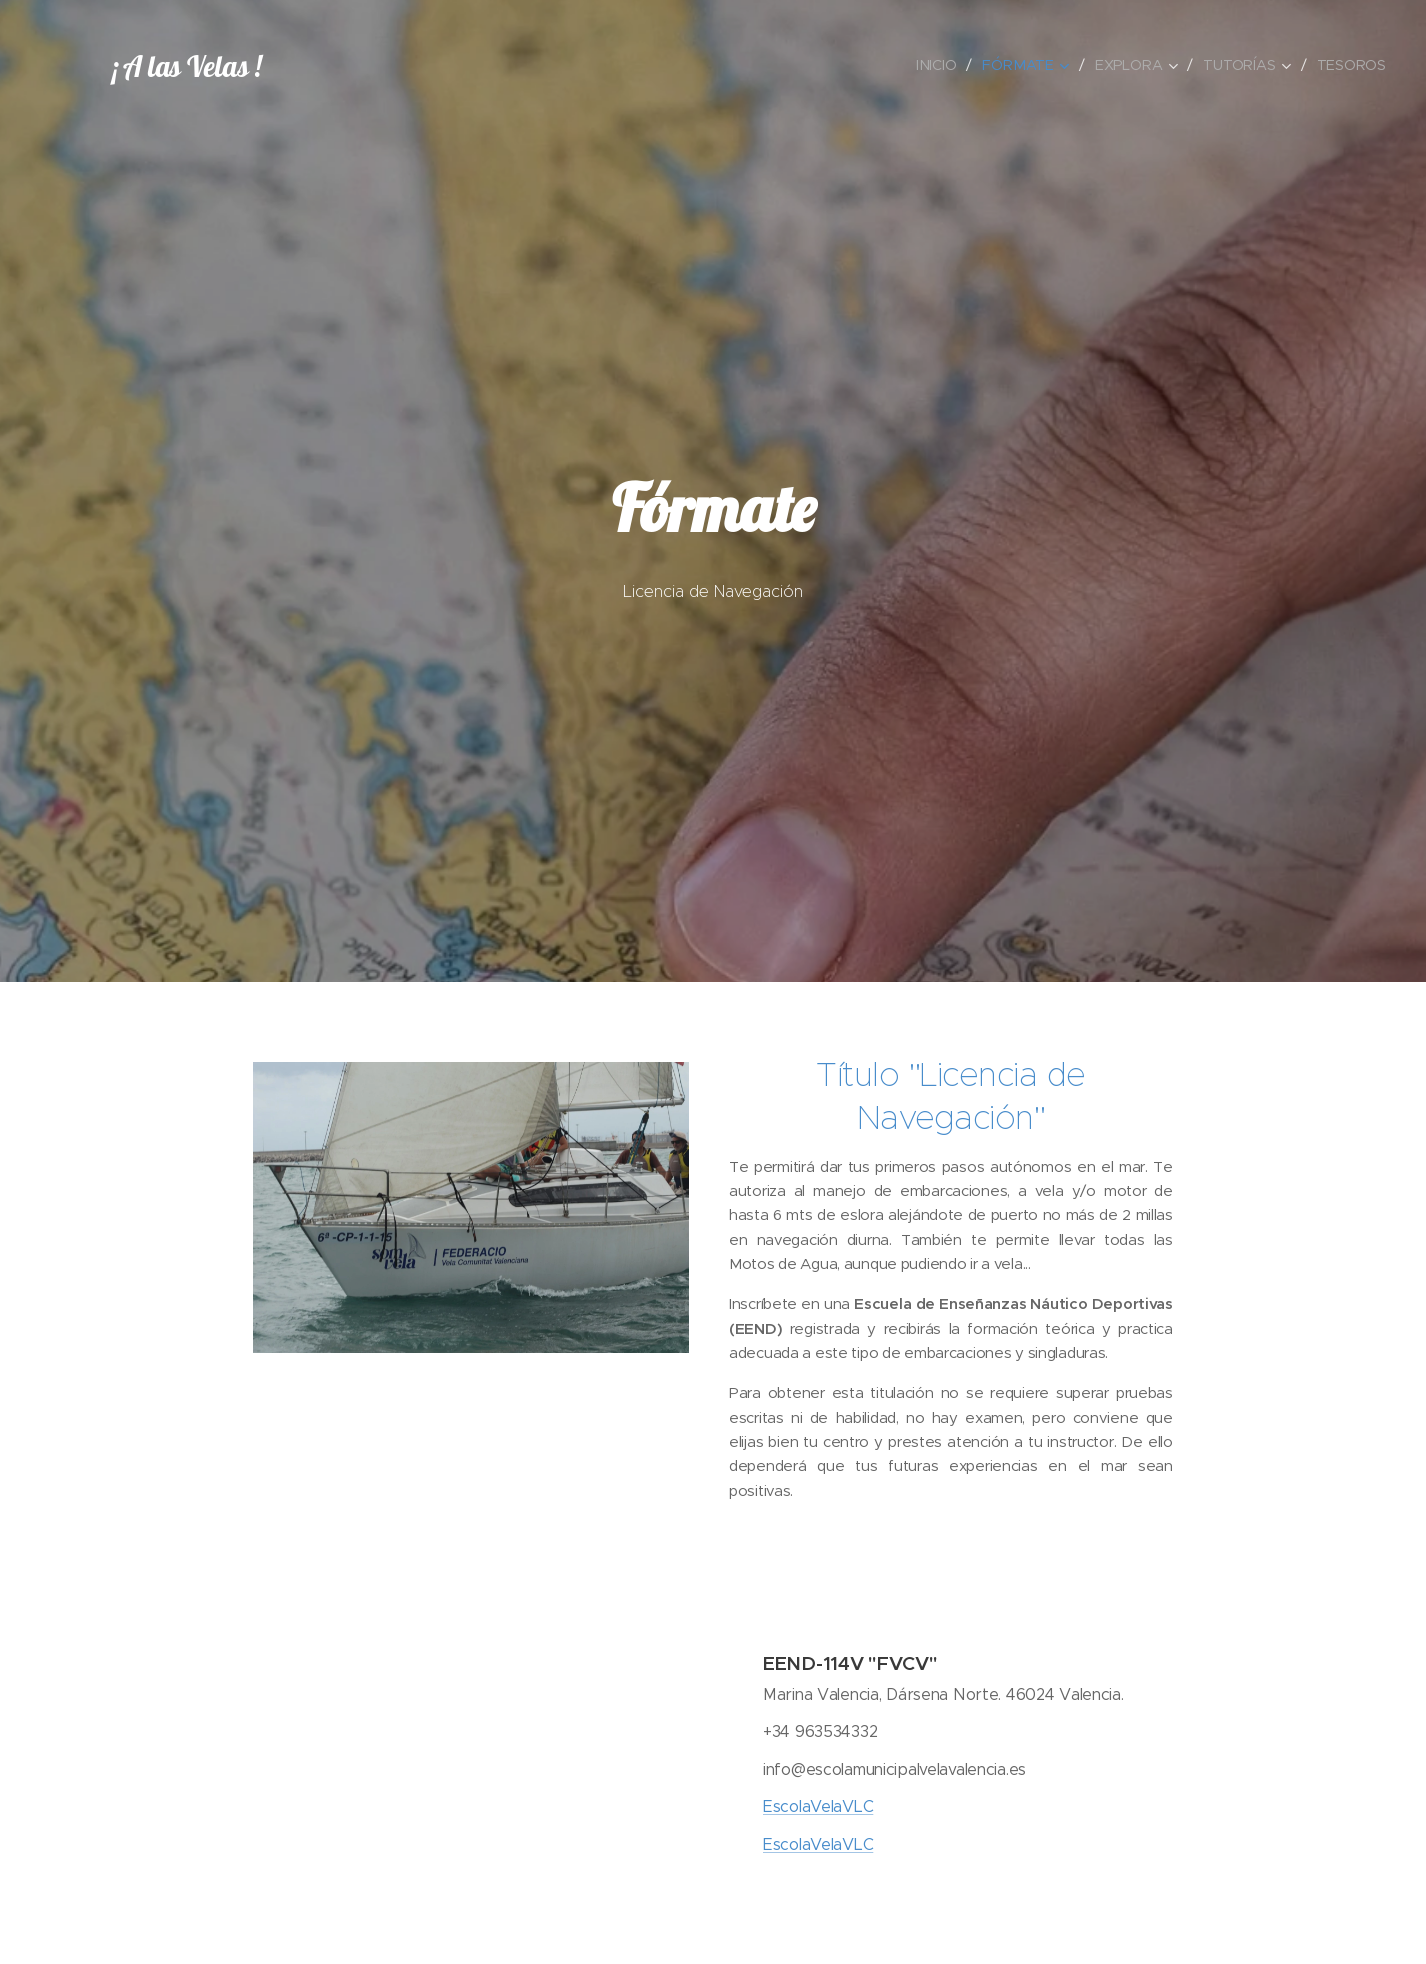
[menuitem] (943, 65)
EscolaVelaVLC (818, 1806)
